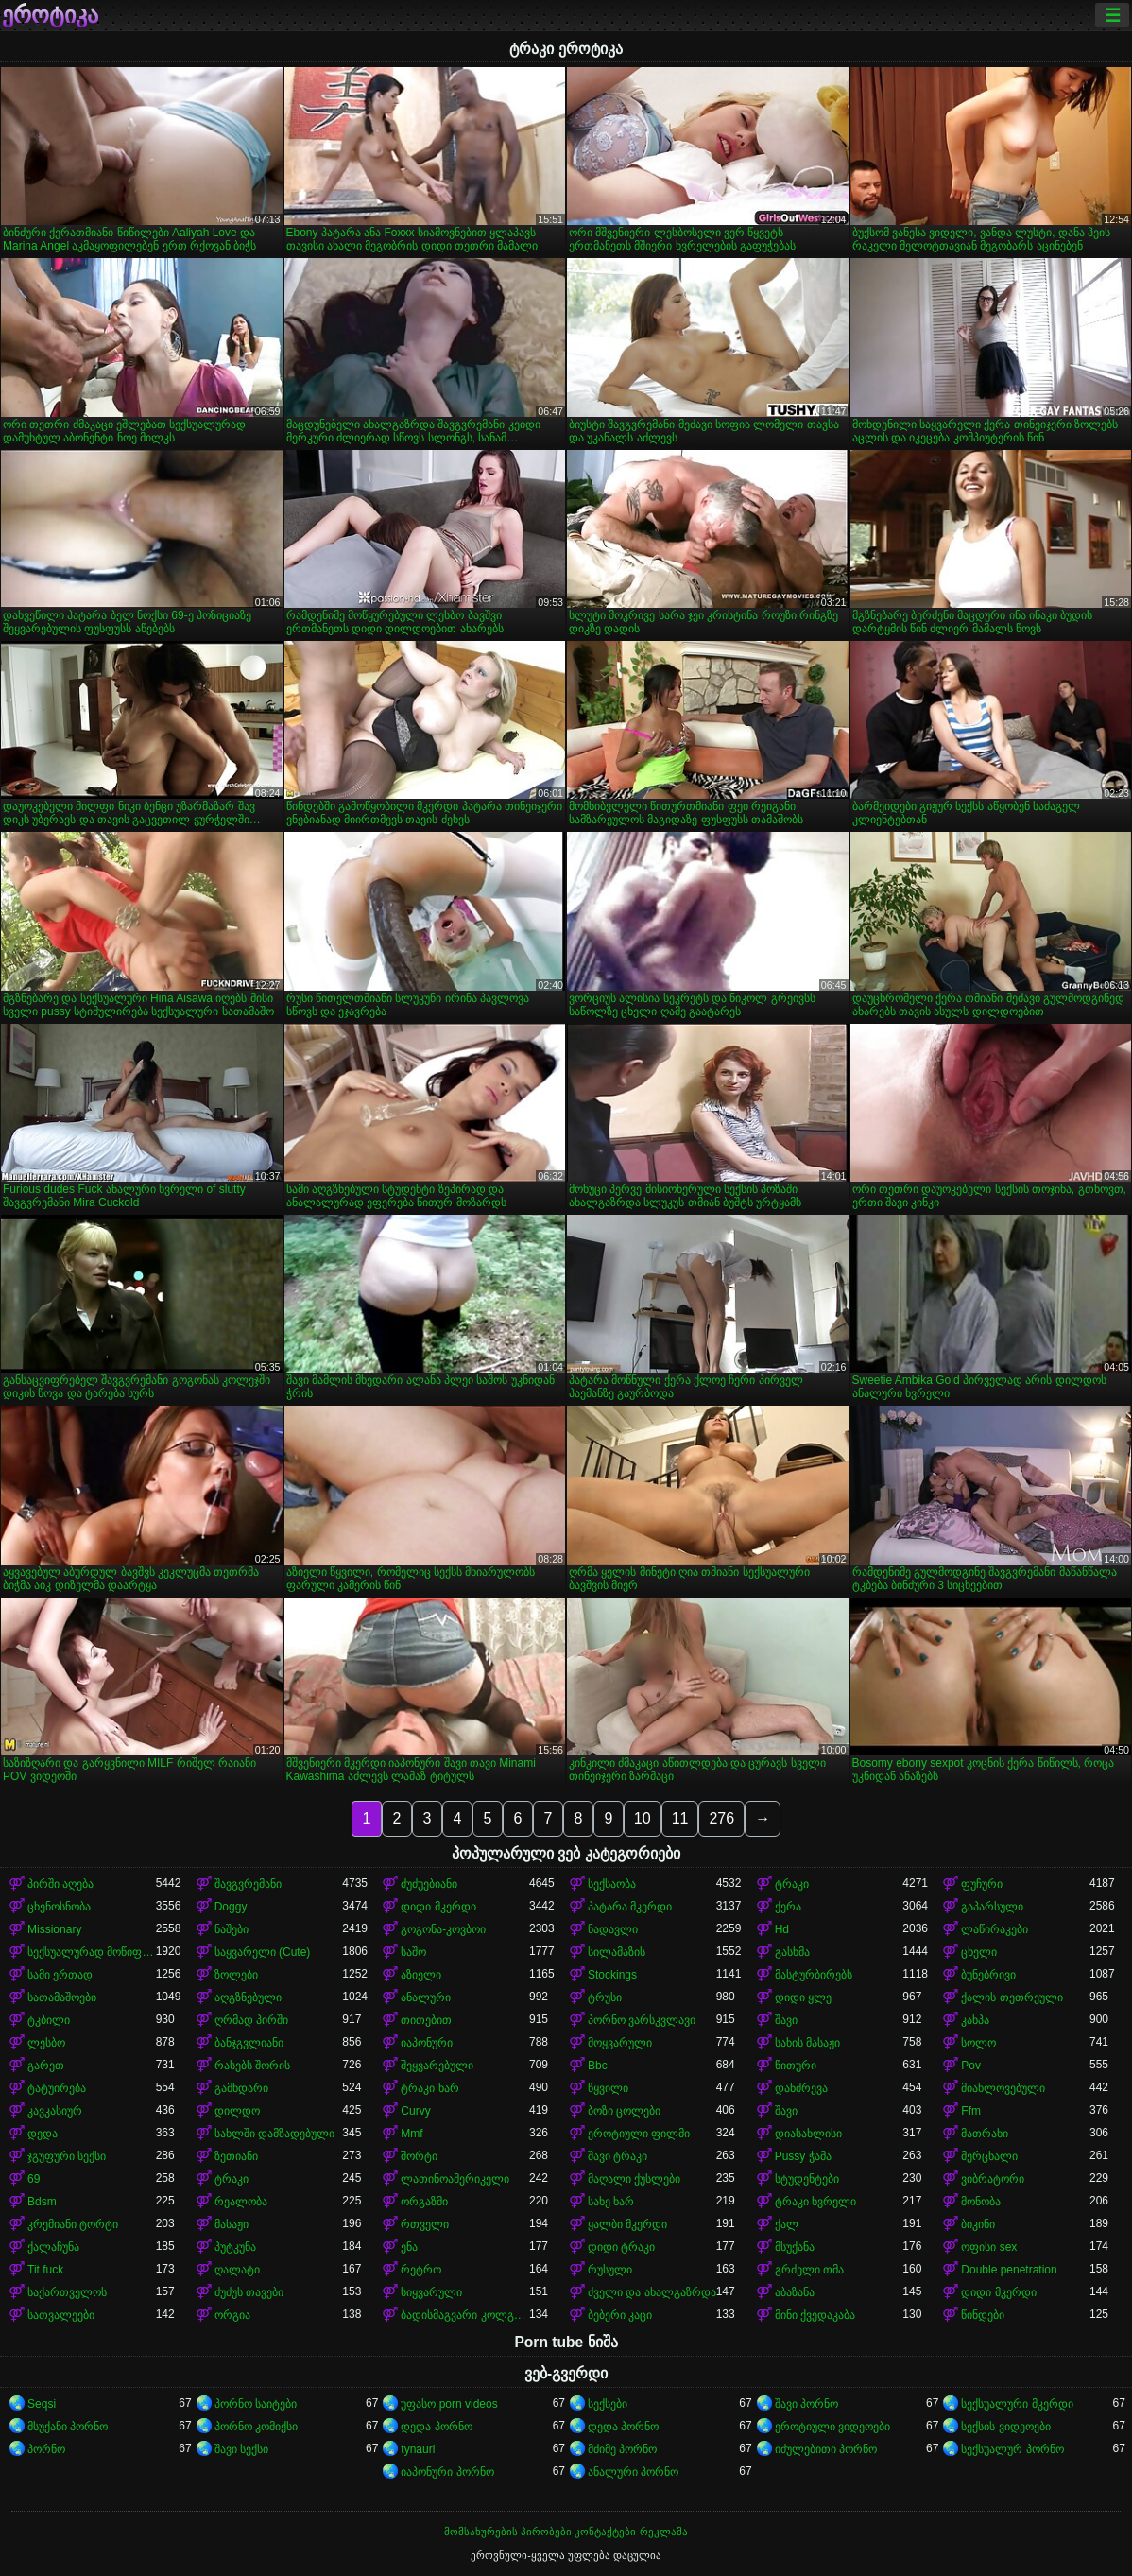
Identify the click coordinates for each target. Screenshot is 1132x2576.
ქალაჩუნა (53, 2247)
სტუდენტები (807, 2179)
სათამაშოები (61, 1997)
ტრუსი (605, 1997)
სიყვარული (431, 2292)
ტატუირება (56, 2088)
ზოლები (236, 1974)
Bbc (598, 2065)
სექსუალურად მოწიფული (91, 1952)
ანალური (426, 1997)
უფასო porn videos (449, 2404)
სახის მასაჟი (807, 2042)
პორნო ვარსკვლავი (641, 2020)
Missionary (54, 1929)
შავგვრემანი (248, 1884)
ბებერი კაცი (620, 2315)
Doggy (231, 1906)
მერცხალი (989, 2156)
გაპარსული (992, 1906)
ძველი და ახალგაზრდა (652, 2292)
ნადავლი (613, 1929)
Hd (782, 1929)
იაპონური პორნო (447, 2472)
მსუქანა (795, 2247)
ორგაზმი (424, 2201)
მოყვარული (620, 2042)
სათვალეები (60, 2315)
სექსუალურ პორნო (1012, 2449)
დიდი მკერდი (438, 1906)
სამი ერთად (60, 1974)
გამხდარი (241, 2088)
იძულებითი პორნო (826, 2449)
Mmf (411, 2133)
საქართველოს (67, 2292)
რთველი (425, 2224)
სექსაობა (612, 1884)
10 (642, 1818)
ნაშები (231, 1929)
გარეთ (45, 2065)
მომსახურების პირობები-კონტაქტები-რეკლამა (566, 2531)
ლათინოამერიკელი (455, 2179)
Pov (971, 2065)
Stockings (612, 1974)
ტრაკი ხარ (429, 2088)
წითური (795, 2065)
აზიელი (421, 1974)
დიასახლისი (808, 2133)
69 (33, 2179)
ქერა (788, 1906)
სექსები (607, 2404)
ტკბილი (48, 2020)
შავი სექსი (241, 2449)
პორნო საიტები (255, 2404)
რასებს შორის (252, 2065)
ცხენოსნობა (59, 1906)
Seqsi (41, 2404)
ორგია (232, 2315)
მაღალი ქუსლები (634, 2179)
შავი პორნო (806, 2404)
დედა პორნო (436, 2426)
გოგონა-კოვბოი (443, 1929)
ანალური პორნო (633, 2472)
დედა (42, 2133)
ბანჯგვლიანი (248, 2042)
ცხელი (979, 1952)
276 (721, 1818)
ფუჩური (982, 1884)
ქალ (786, 2224)
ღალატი (237, 2269)
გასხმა (792, 1952)
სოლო (978, 2042)
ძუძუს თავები (248, 2292)
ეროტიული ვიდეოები (832, 2426)
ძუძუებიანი (429, 1884)
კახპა (975, 2020)
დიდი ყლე (803, 1997)
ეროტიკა (50, 15)
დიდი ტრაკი (621, 2247)
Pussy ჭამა (803, 2156)
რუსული (610, 2269)
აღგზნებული (248, 1997)
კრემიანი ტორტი (72, 2224)
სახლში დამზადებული (274, 2133)
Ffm (971, 2111)
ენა (409, 2247)
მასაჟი (231, 2224)
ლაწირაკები (994, 1929)
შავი (786, 2020)
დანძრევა (801, 2088)
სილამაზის (616, 1952)
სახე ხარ (611, 2201)
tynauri (418, 2449)
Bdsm (42, 2201)
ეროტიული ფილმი (639, 2133)
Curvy (415, 2111)
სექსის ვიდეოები (1005, 2426)
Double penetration (1008, 2269)
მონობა (981, 2201)
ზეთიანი (236, 2156)
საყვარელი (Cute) (262, 1952)
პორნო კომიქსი (256, 2426)
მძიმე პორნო (622, 2449)
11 (680, 1818)
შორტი (419, 2156)
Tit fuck (45, 2269)
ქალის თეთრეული (1011, 1997)
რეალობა (240, 2201)
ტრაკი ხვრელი (815, 2201)
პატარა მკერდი (630, 1906)
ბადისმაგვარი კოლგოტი (465, 2315)
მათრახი (984, 2133)
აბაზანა (795, 2292)
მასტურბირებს (813, 1974)
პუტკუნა (235, 2247)
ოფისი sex (989, 2247)
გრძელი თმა (809, 2269)
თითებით (426, 2020)
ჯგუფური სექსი (66, 2156)
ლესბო (46, 2042)
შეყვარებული (437, 2065)
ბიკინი (978, 2224)
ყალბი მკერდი (627, 2224)
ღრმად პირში (251, 2020)
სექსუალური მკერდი (1016, 2404)
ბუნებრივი (988, 1974)
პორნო (46, 2449)
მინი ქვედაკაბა (815, 2315)
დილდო (237, 2111)
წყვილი (608, 2088)
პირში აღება (60, 1884)
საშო (413, 1952)
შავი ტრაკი (617, 2156)
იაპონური (427, 2042)
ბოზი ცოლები (624, 2111)
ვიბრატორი (992, 2179)
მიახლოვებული (1003, 2088)
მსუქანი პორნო (67, 2426)
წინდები (982, 2315)
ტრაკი (792, 1884)
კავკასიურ (54, 2111)
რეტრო (421, 2269)
